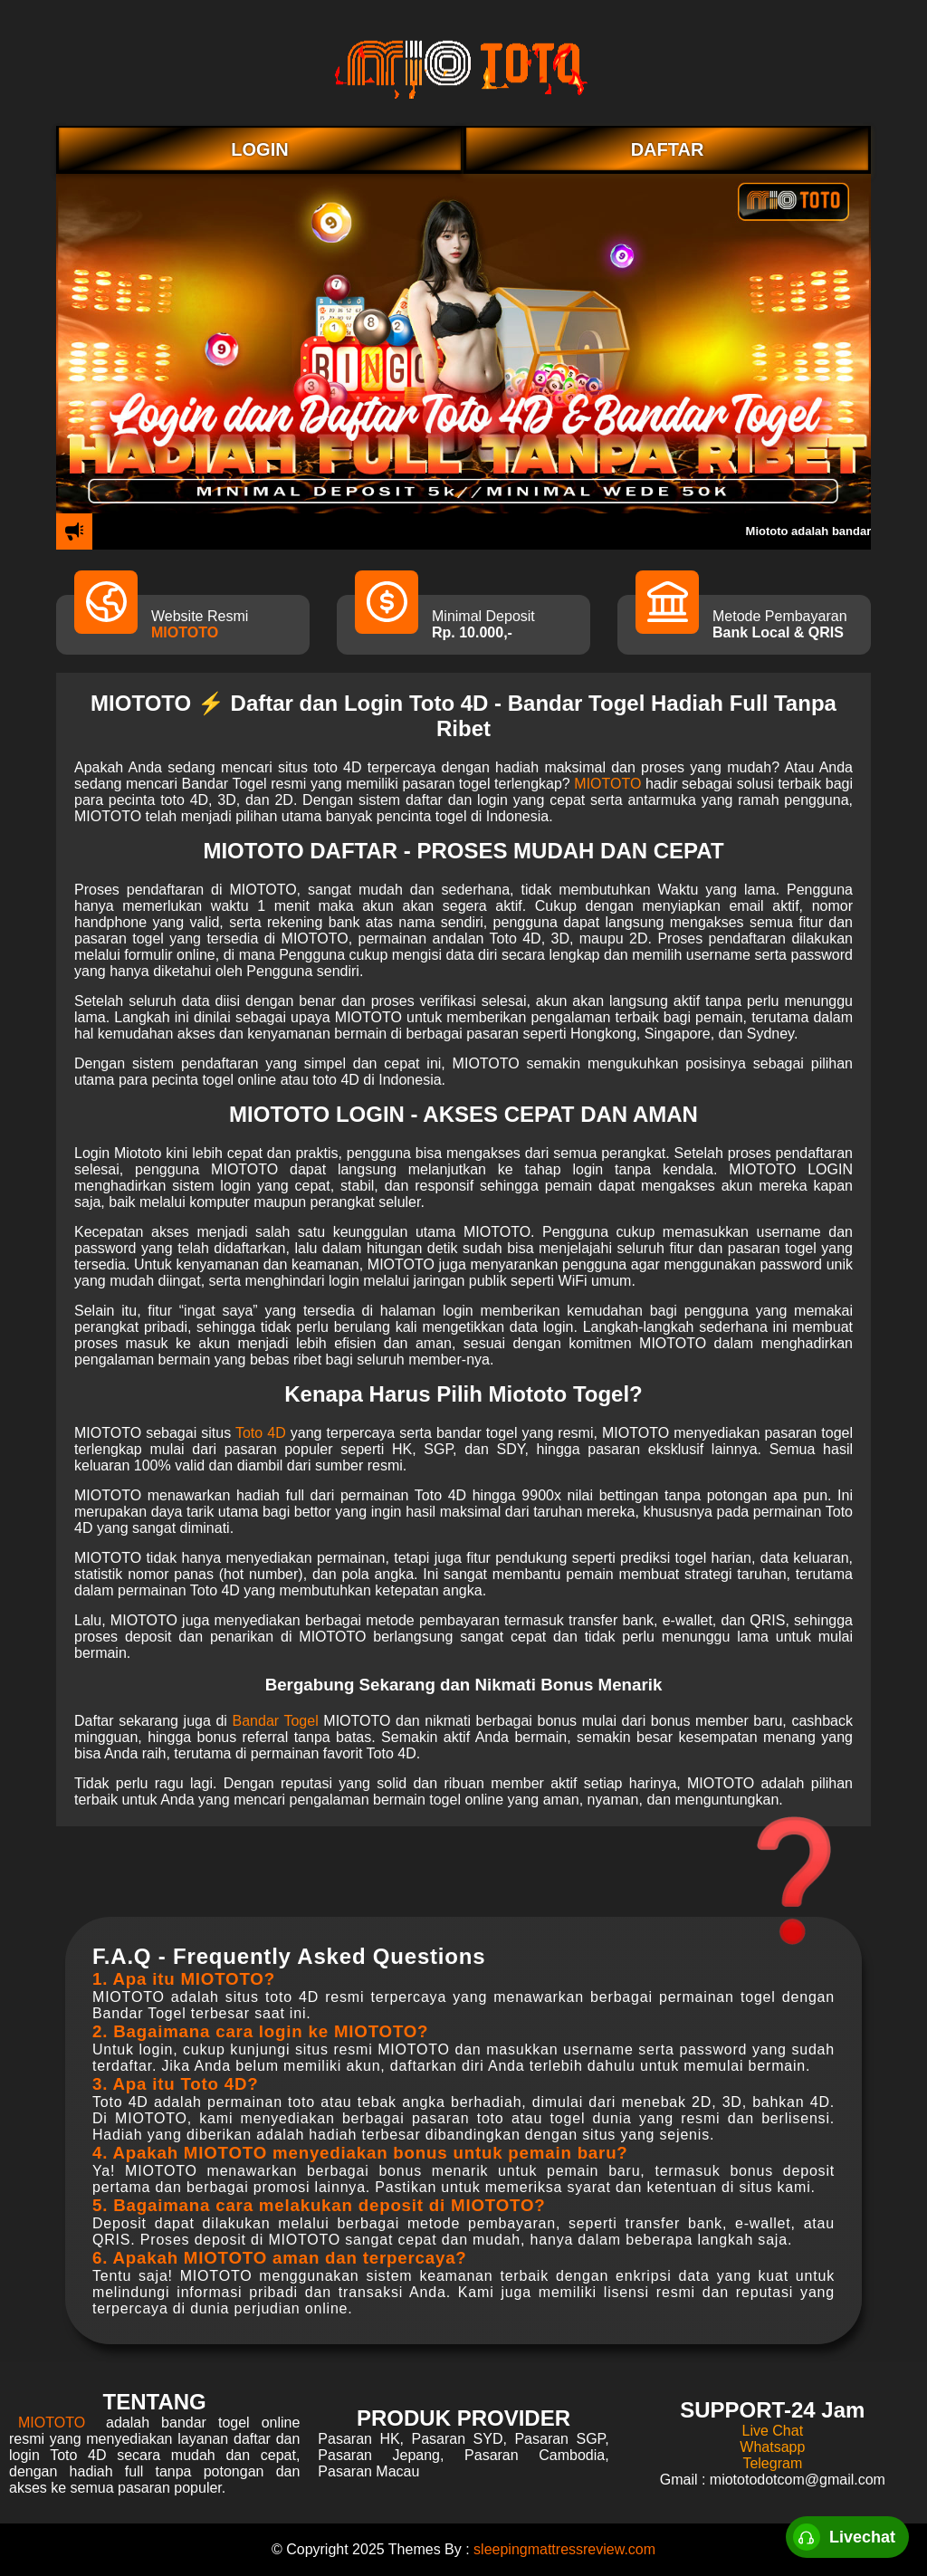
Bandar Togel (276, 1721)
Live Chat (773, 2430)
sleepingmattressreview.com (564, 2549)
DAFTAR (667, 149)
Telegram (772, 2463)
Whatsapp (772, 2447)
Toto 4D (260, 1433)
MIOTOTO (184, 632)
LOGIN (259, 149)
